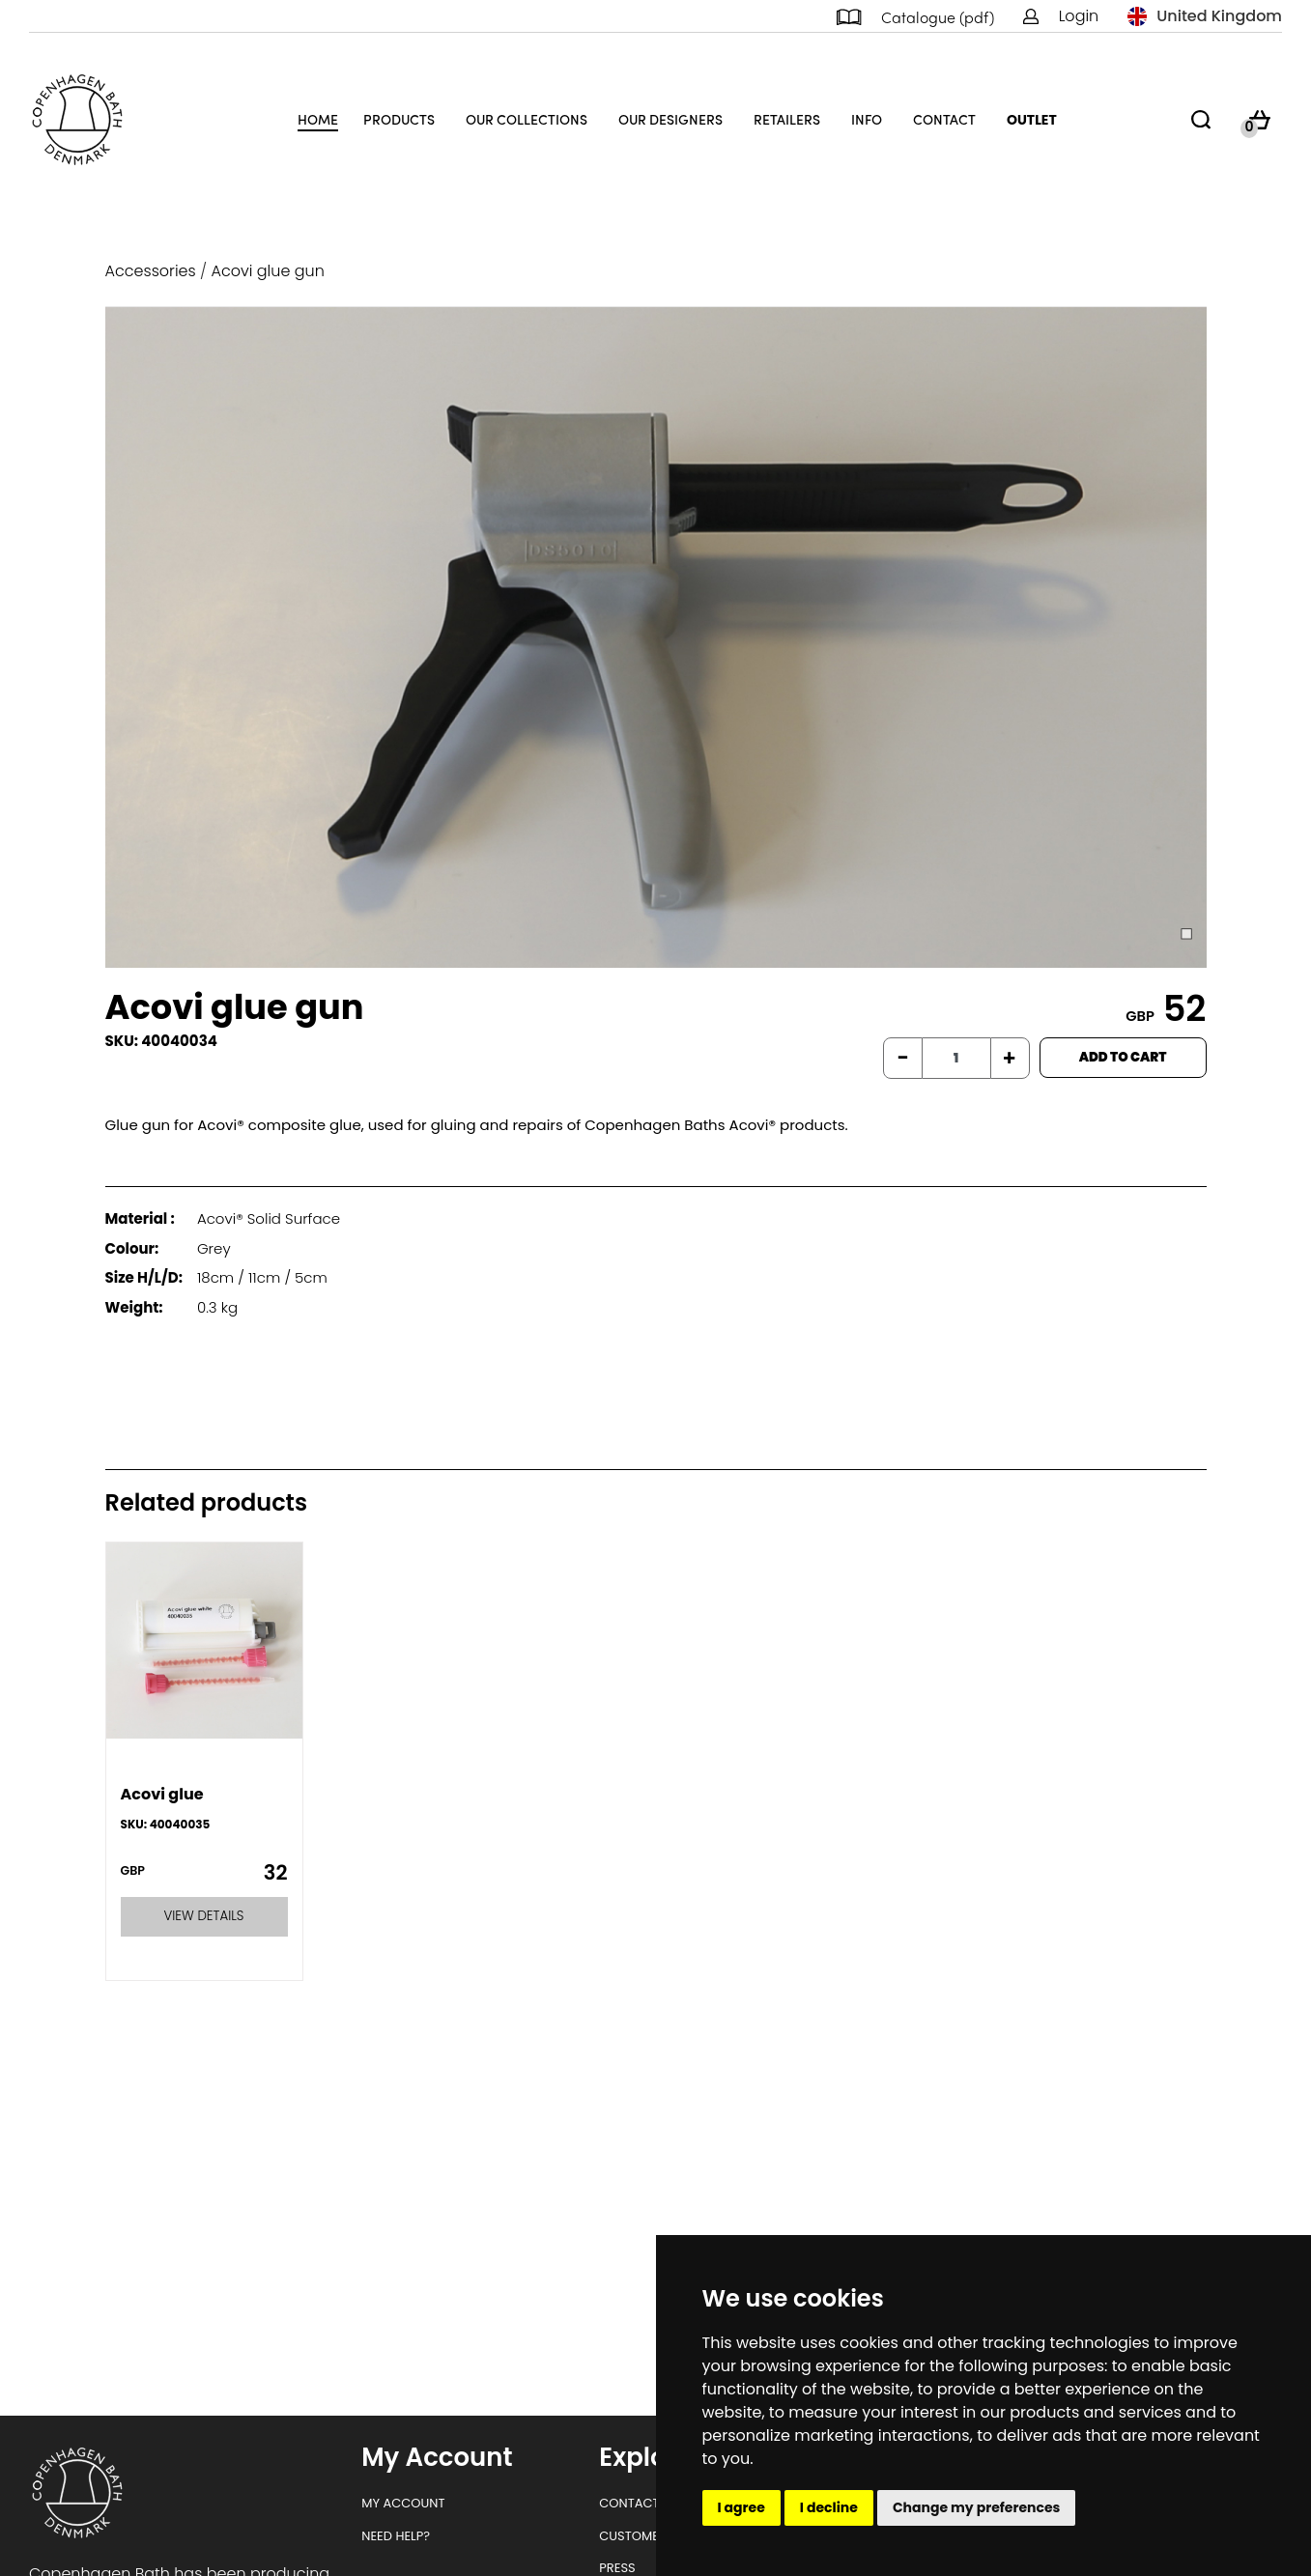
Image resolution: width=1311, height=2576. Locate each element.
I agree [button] (741, 2507)
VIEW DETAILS (204, 1916)
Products (399, 118)
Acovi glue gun (268, 271)
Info (866, 118)
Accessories (150, 271)
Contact (944, 118)
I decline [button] (829, 2507)
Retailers (787, 118)
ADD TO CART (1123, 1057)
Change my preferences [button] (977, 2507)
